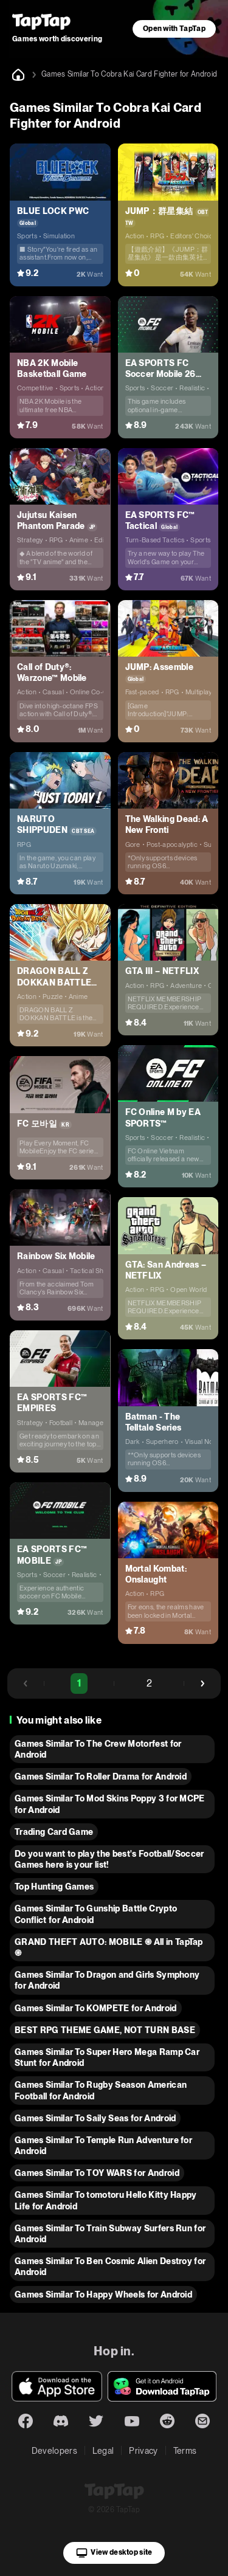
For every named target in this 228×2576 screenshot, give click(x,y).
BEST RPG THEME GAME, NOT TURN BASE (105, 2030)
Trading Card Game (54, 1832)
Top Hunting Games (54, 1886)
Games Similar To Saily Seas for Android (95, 2118)
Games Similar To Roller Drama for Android (101, 1776)
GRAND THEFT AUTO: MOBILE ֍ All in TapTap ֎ (109, 1947)
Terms (185, 2451)
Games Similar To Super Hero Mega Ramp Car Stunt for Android (107, 2057)
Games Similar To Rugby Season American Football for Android (101, 2090)
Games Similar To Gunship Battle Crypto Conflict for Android (96, 1914)
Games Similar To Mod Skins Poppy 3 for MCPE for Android (110, 1804)
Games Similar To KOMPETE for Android (96, 2008)
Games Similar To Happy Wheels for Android (103, 2294)
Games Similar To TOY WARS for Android (97, 2173)
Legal (103, 2451)
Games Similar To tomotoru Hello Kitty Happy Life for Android (106, 2200)
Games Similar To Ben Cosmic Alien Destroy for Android (110, 2266)
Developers (54, 2451)
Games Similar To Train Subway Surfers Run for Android (110, 2233)
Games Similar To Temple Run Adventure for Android (103, 2145)
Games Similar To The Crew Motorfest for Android (98, 1749)
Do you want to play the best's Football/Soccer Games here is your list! (109, 1859)
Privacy (143, 2451)
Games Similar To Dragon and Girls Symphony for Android (107, 1980)
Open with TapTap (174, 28)
